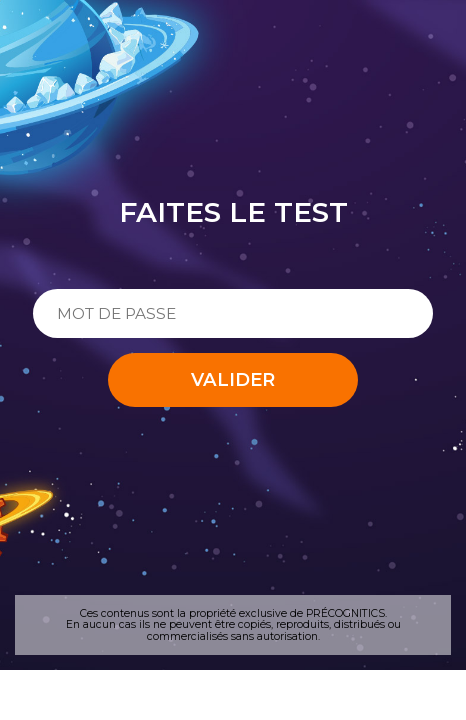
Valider (233, 379)
